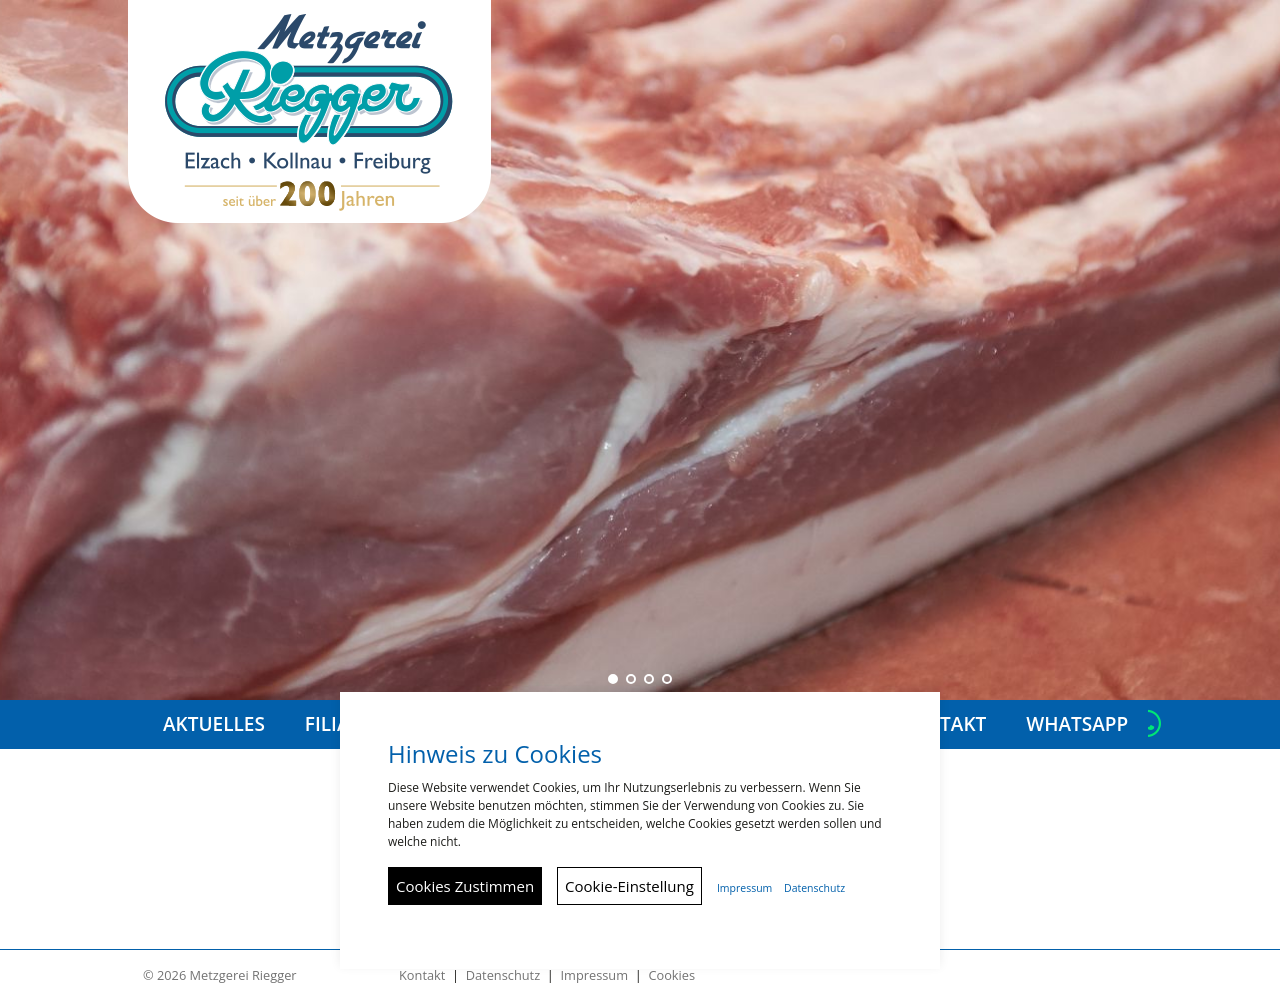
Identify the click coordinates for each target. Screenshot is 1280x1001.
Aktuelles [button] (214, 724)
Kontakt (422, 975)
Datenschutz (503, 975)
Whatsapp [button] (1077, 724)
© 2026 (220, 975)
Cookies (671, 975)
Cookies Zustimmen (465, 886)
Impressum (594, 975)
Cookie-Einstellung (629, 886)
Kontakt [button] (942, 724)
